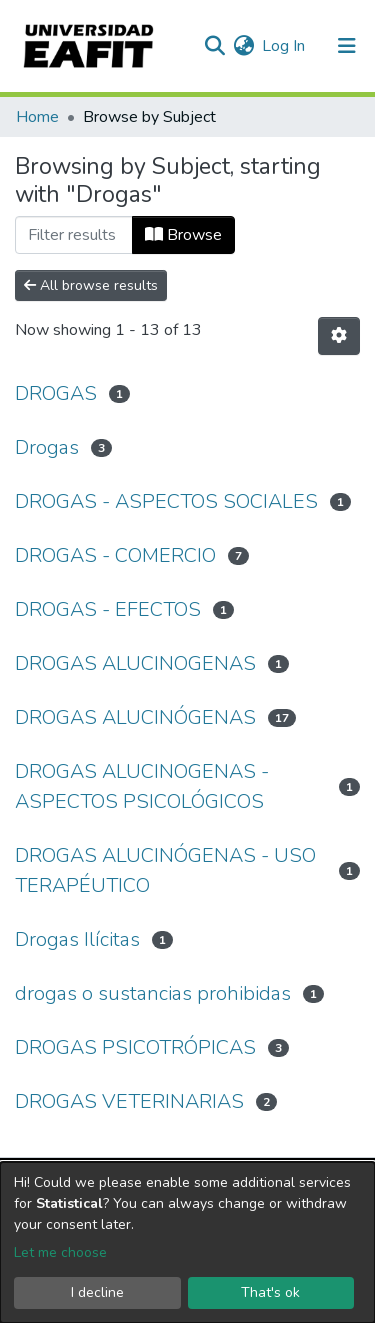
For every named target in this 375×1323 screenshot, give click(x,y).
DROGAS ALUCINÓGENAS (135, 717)
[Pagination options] (339, 336)
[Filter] (74, 235)
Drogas (47, 447)
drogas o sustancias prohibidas (153, 993)
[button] (243, 46)
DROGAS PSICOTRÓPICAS (135, 1047)
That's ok (270, 1292)
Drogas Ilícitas (77, 939)
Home (37, 117)
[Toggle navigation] (347, 46)
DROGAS (56, 393)
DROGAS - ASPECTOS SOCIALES (166, 501)
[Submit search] (214, 46)
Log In (284, 46)
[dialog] (187, 1242)
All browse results (91, 285)
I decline (97, 1292)
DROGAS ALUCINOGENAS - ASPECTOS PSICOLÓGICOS (142, 786)
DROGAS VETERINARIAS (129, 1101)
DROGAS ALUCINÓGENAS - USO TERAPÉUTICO (165, 870)
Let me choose (60, 1252)
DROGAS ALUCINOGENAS (135, 663)
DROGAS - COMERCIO (115, 555)
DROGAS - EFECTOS (108, 609)
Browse (183, 235)
